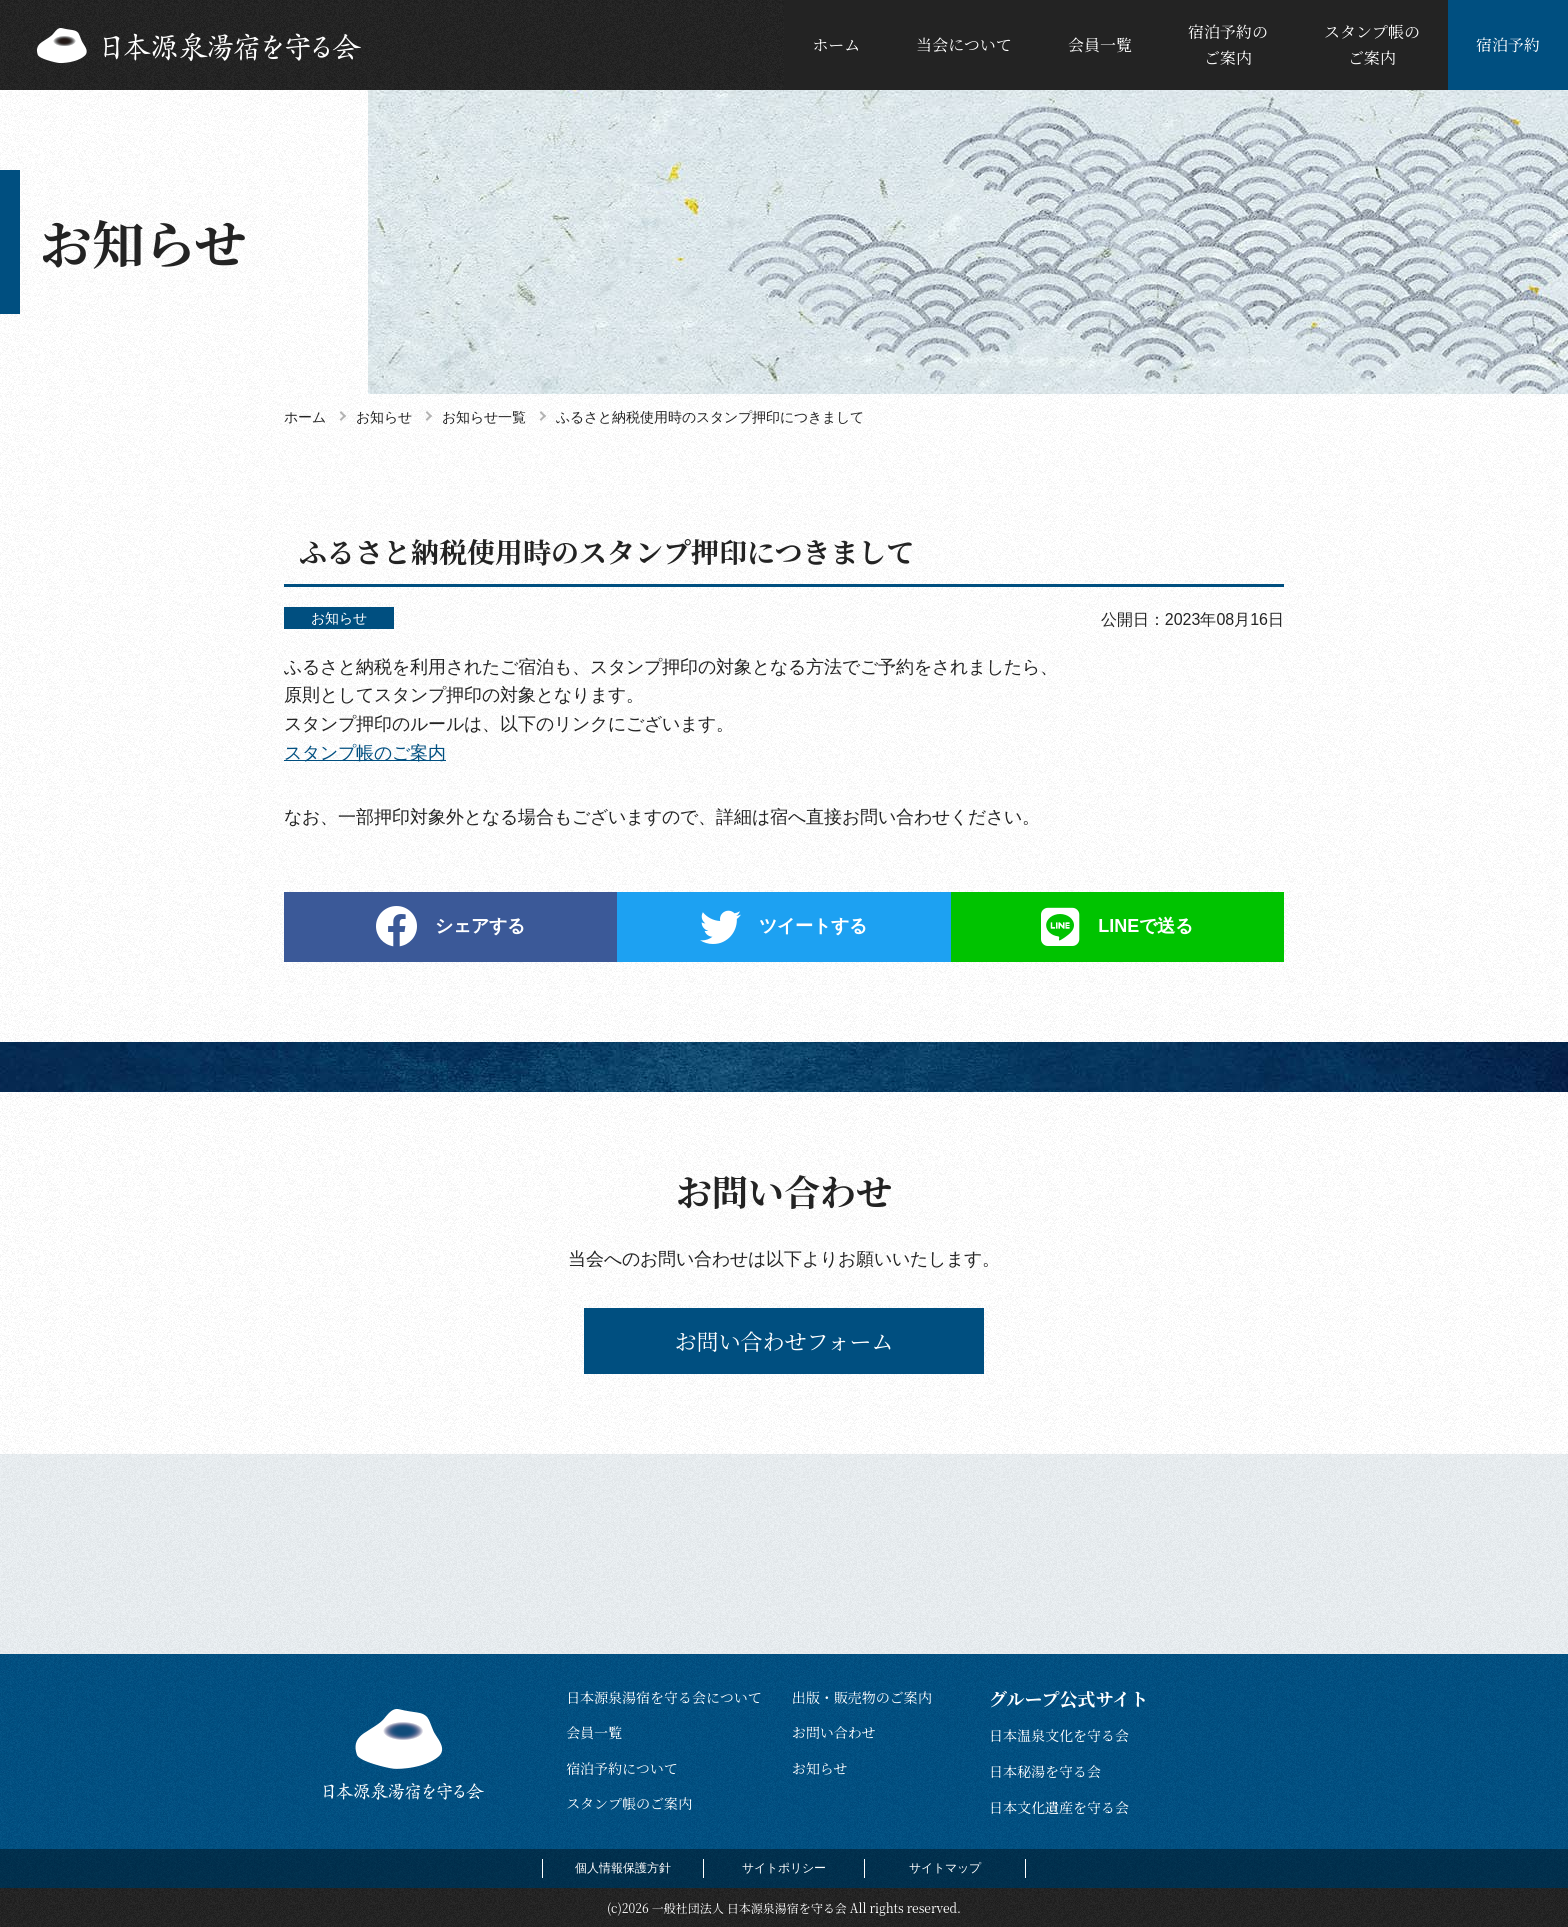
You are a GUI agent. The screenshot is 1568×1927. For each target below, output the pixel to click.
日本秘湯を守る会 (1045, 1771)
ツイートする (813, 926)
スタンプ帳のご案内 (1372, 44)
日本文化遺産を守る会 (1059, 1807)
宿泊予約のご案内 (1228, 44)
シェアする (480, 926)
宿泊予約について (622, 1768)
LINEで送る (1145, 926)
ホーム (836, 44)
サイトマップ (945, 1868)
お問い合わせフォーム (784, 1340)
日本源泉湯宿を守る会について (664, 1697)
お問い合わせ (834, 1732)
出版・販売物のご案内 (862, 1697)
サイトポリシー (784, 1868)
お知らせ (820, 1768)
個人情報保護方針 (623, 1868)
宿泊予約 (1508, 44)
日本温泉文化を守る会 (1059, 1735)
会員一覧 (1100, 44)
